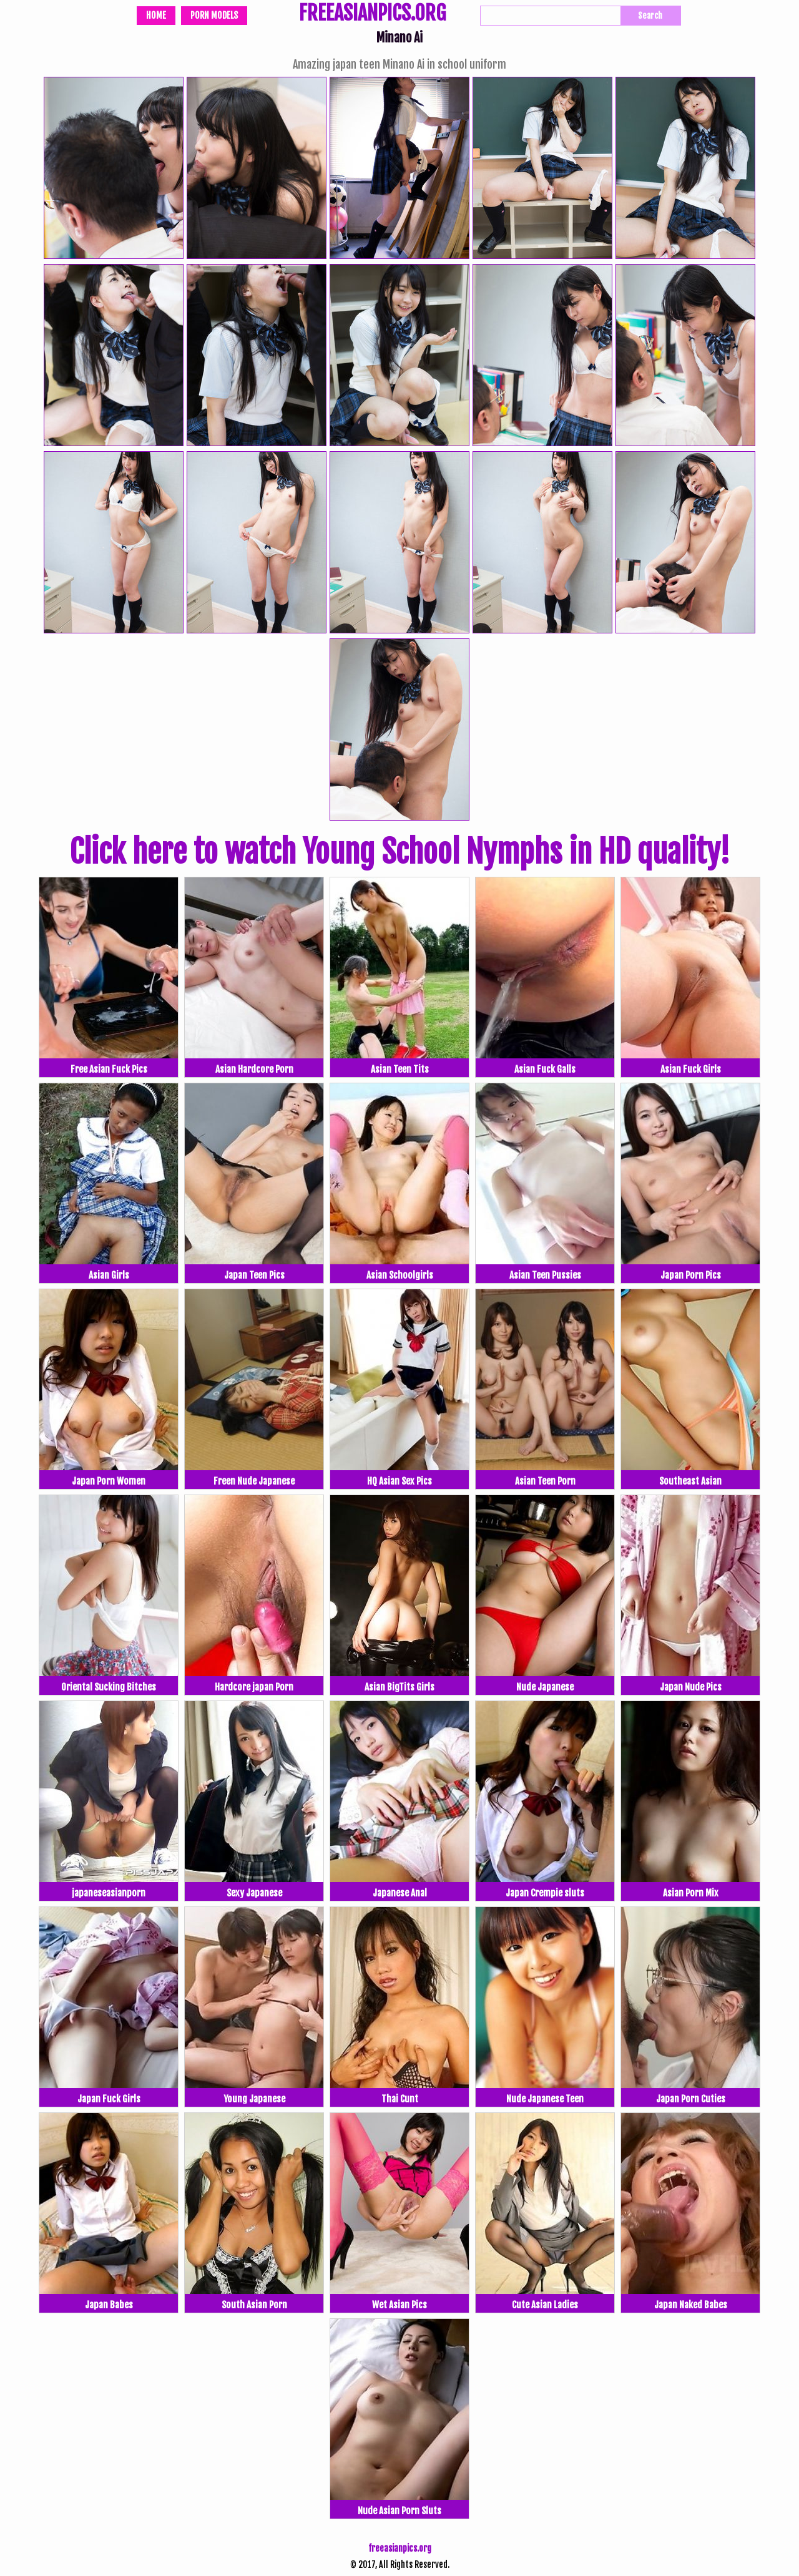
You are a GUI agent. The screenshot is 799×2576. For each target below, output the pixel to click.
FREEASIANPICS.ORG (372, 14)
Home (156, 15)
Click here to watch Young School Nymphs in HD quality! (399, 851)
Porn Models (214, 15)
